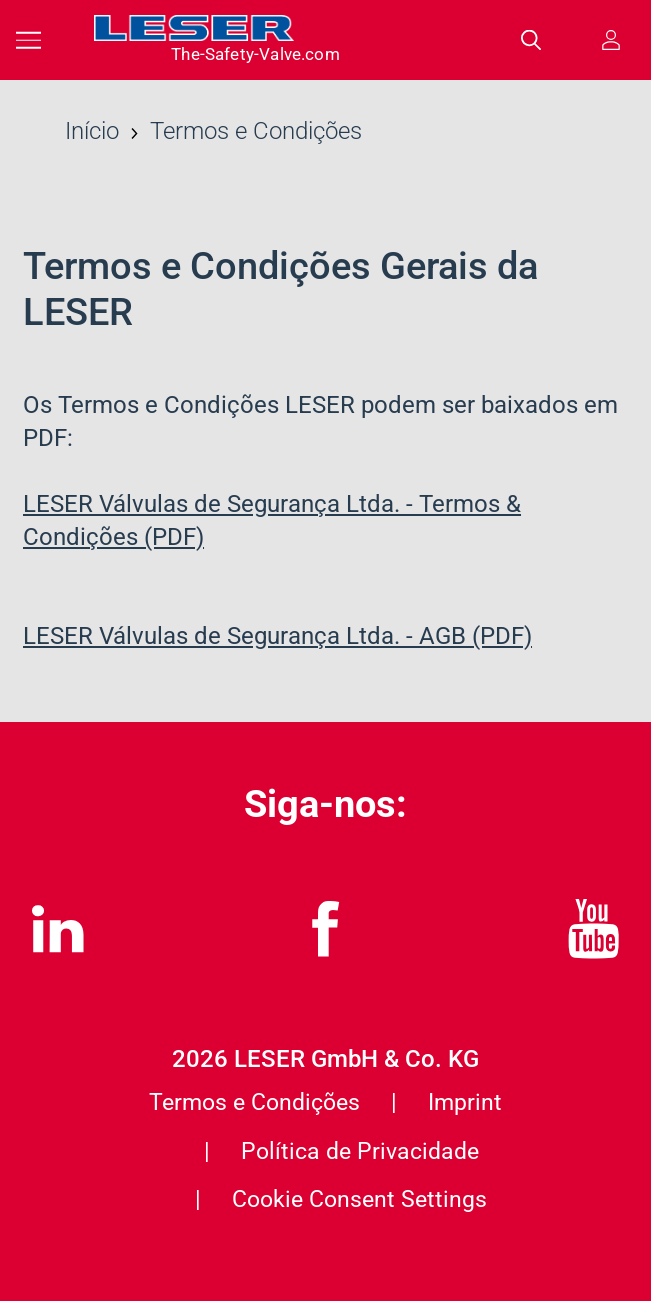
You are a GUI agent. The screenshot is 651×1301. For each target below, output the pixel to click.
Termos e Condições (254, 1102)
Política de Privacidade (360, 1151)
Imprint (465, 1102)
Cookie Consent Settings (359, 1199)
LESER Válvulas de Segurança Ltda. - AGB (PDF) (277, 635)
